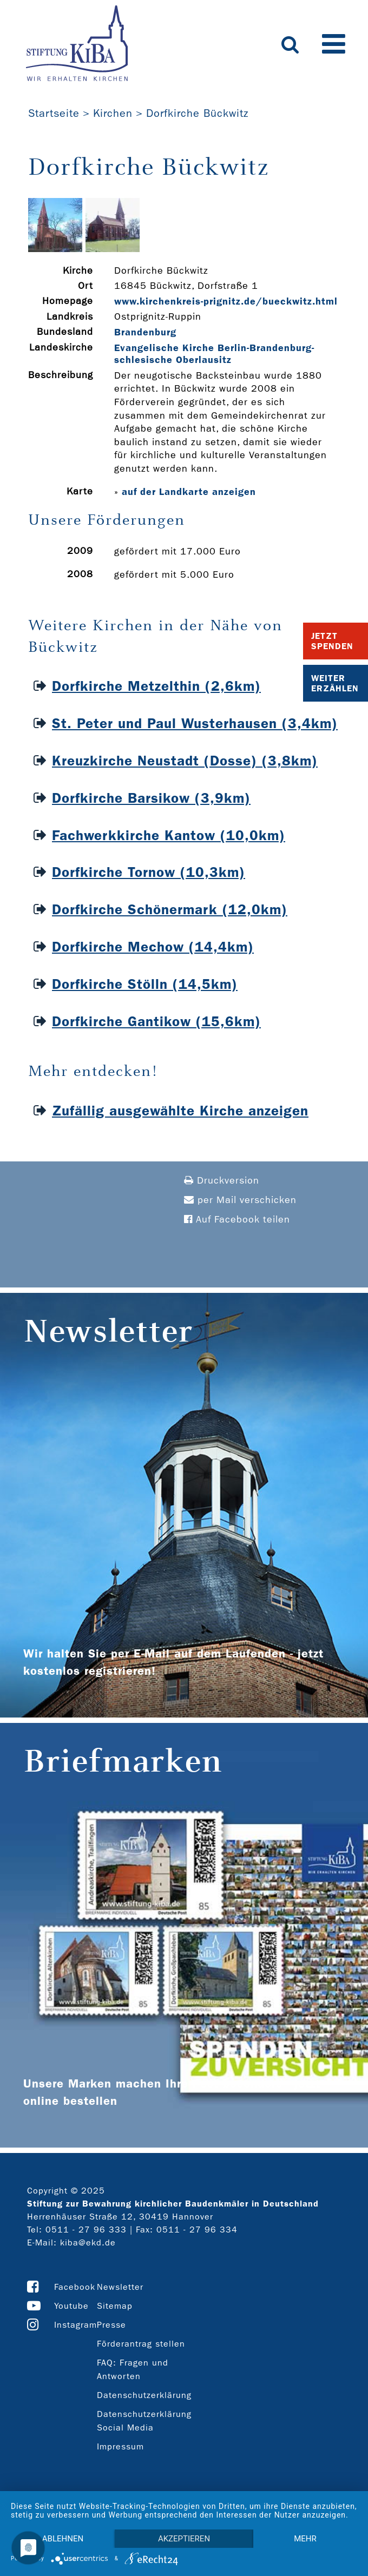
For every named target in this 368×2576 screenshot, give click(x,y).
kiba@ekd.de (88, 2242)
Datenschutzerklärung (144, 2395)
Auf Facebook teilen (237, 1219)
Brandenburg (145, 332)
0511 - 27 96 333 (86, 2229)
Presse (111, 2325)
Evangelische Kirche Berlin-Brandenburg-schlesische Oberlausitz (214, 354)
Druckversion (221, 1180)
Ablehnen (62, 2539)
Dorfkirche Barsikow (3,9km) (151, 798)
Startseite (54, 113)
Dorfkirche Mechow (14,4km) (153, 947)
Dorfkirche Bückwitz (197, 113)
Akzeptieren (184, 2539)
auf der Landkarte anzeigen (189, 492)
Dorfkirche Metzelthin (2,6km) (156, 686)
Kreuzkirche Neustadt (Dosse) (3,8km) (185, 760)
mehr (305, 2539)
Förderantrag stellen (141, 2344)
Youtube (71, 2306)
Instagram (75, 2325)
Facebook (74, 2287)
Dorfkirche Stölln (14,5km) (145, 984)
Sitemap (115, 2306)
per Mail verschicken (240, 1200)
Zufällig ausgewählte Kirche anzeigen (180, 1110)
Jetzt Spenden (332, 641)
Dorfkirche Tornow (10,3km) (148, 872)
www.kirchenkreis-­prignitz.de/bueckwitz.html (226, 301)
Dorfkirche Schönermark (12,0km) (169, 909)
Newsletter (120, 2287)
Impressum (120, 2446)
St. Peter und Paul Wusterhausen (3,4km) (195, 723)
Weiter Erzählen (335, 683)
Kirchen (113, 113)
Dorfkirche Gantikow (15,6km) (156, 1021)
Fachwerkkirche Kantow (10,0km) (168, 835)
